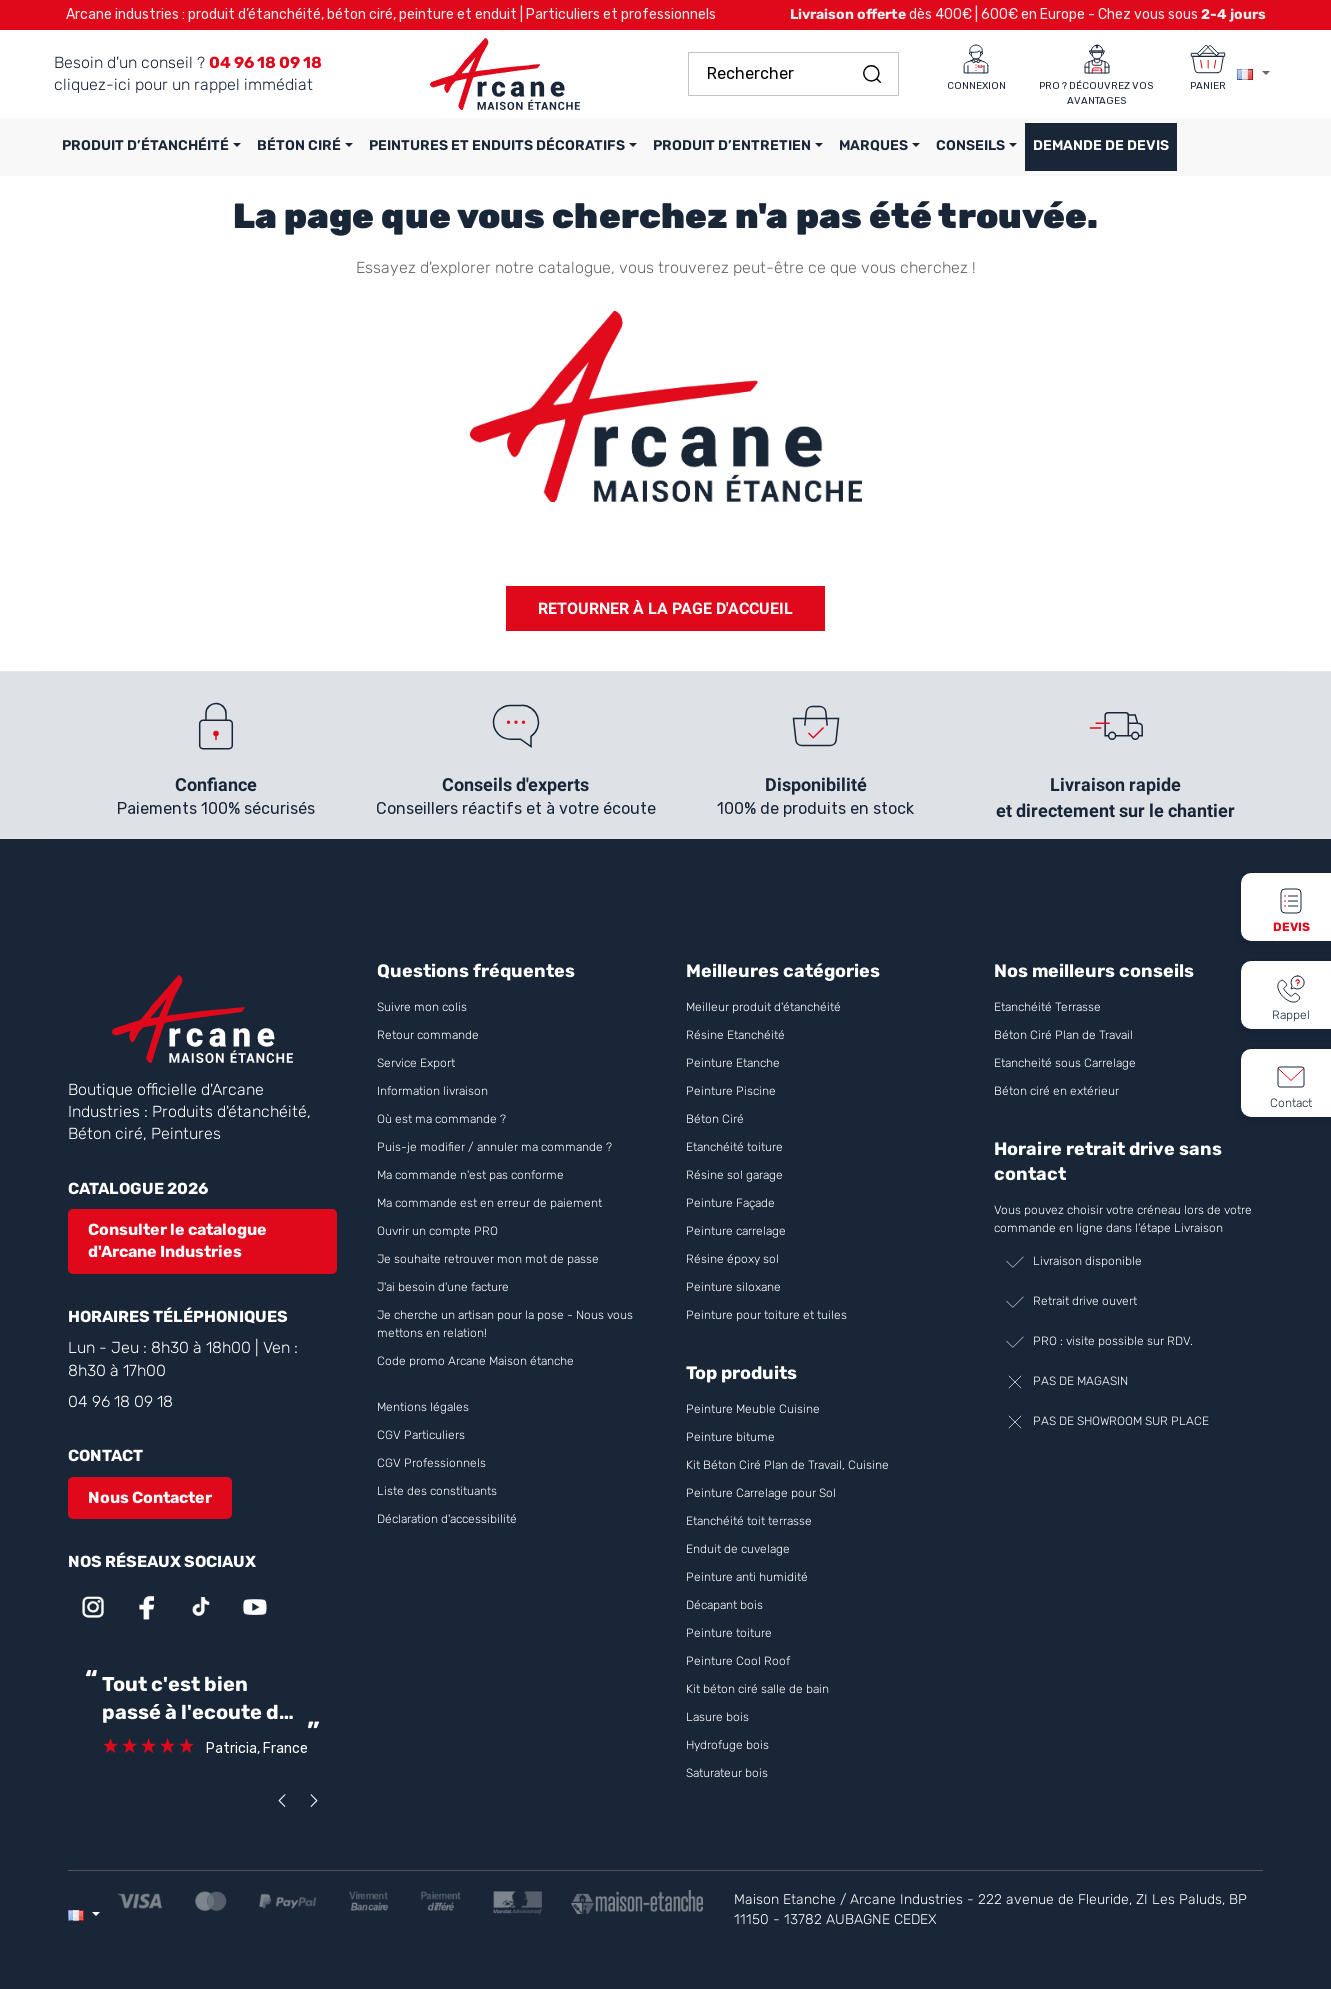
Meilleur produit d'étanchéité (763, 1007)
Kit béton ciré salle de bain (757, 1689)
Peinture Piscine (731, 1091)
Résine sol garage (734, 1175)
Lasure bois (717, 1717)
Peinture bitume (730, 1437)
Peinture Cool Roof (739, 1661)
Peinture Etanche (733, 1063)
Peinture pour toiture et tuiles (766, 1315)
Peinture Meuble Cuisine (753, 1409)
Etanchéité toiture (734, 1147)
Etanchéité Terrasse (1047, 1007)
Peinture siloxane (733, 1287)
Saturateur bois (727, 1773)
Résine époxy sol (732, 1259)
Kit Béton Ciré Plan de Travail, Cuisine (787, 1465)
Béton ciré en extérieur (1056, 1091)
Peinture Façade (730, 1203)
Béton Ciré (715, 1119)
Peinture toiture (729, 1633)
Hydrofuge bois (727, 1745)
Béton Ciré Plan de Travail (1063, 1035)
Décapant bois (726, 1605)
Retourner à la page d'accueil (665, 608)
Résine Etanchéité (735, 1035)
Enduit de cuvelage (738, 1549)
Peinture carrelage (736, 1231)
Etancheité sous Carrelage (1065, 1063)
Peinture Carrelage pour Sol (761, 1493)
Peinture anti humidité (747, 1577)
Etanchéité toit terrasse (749, 1521)
